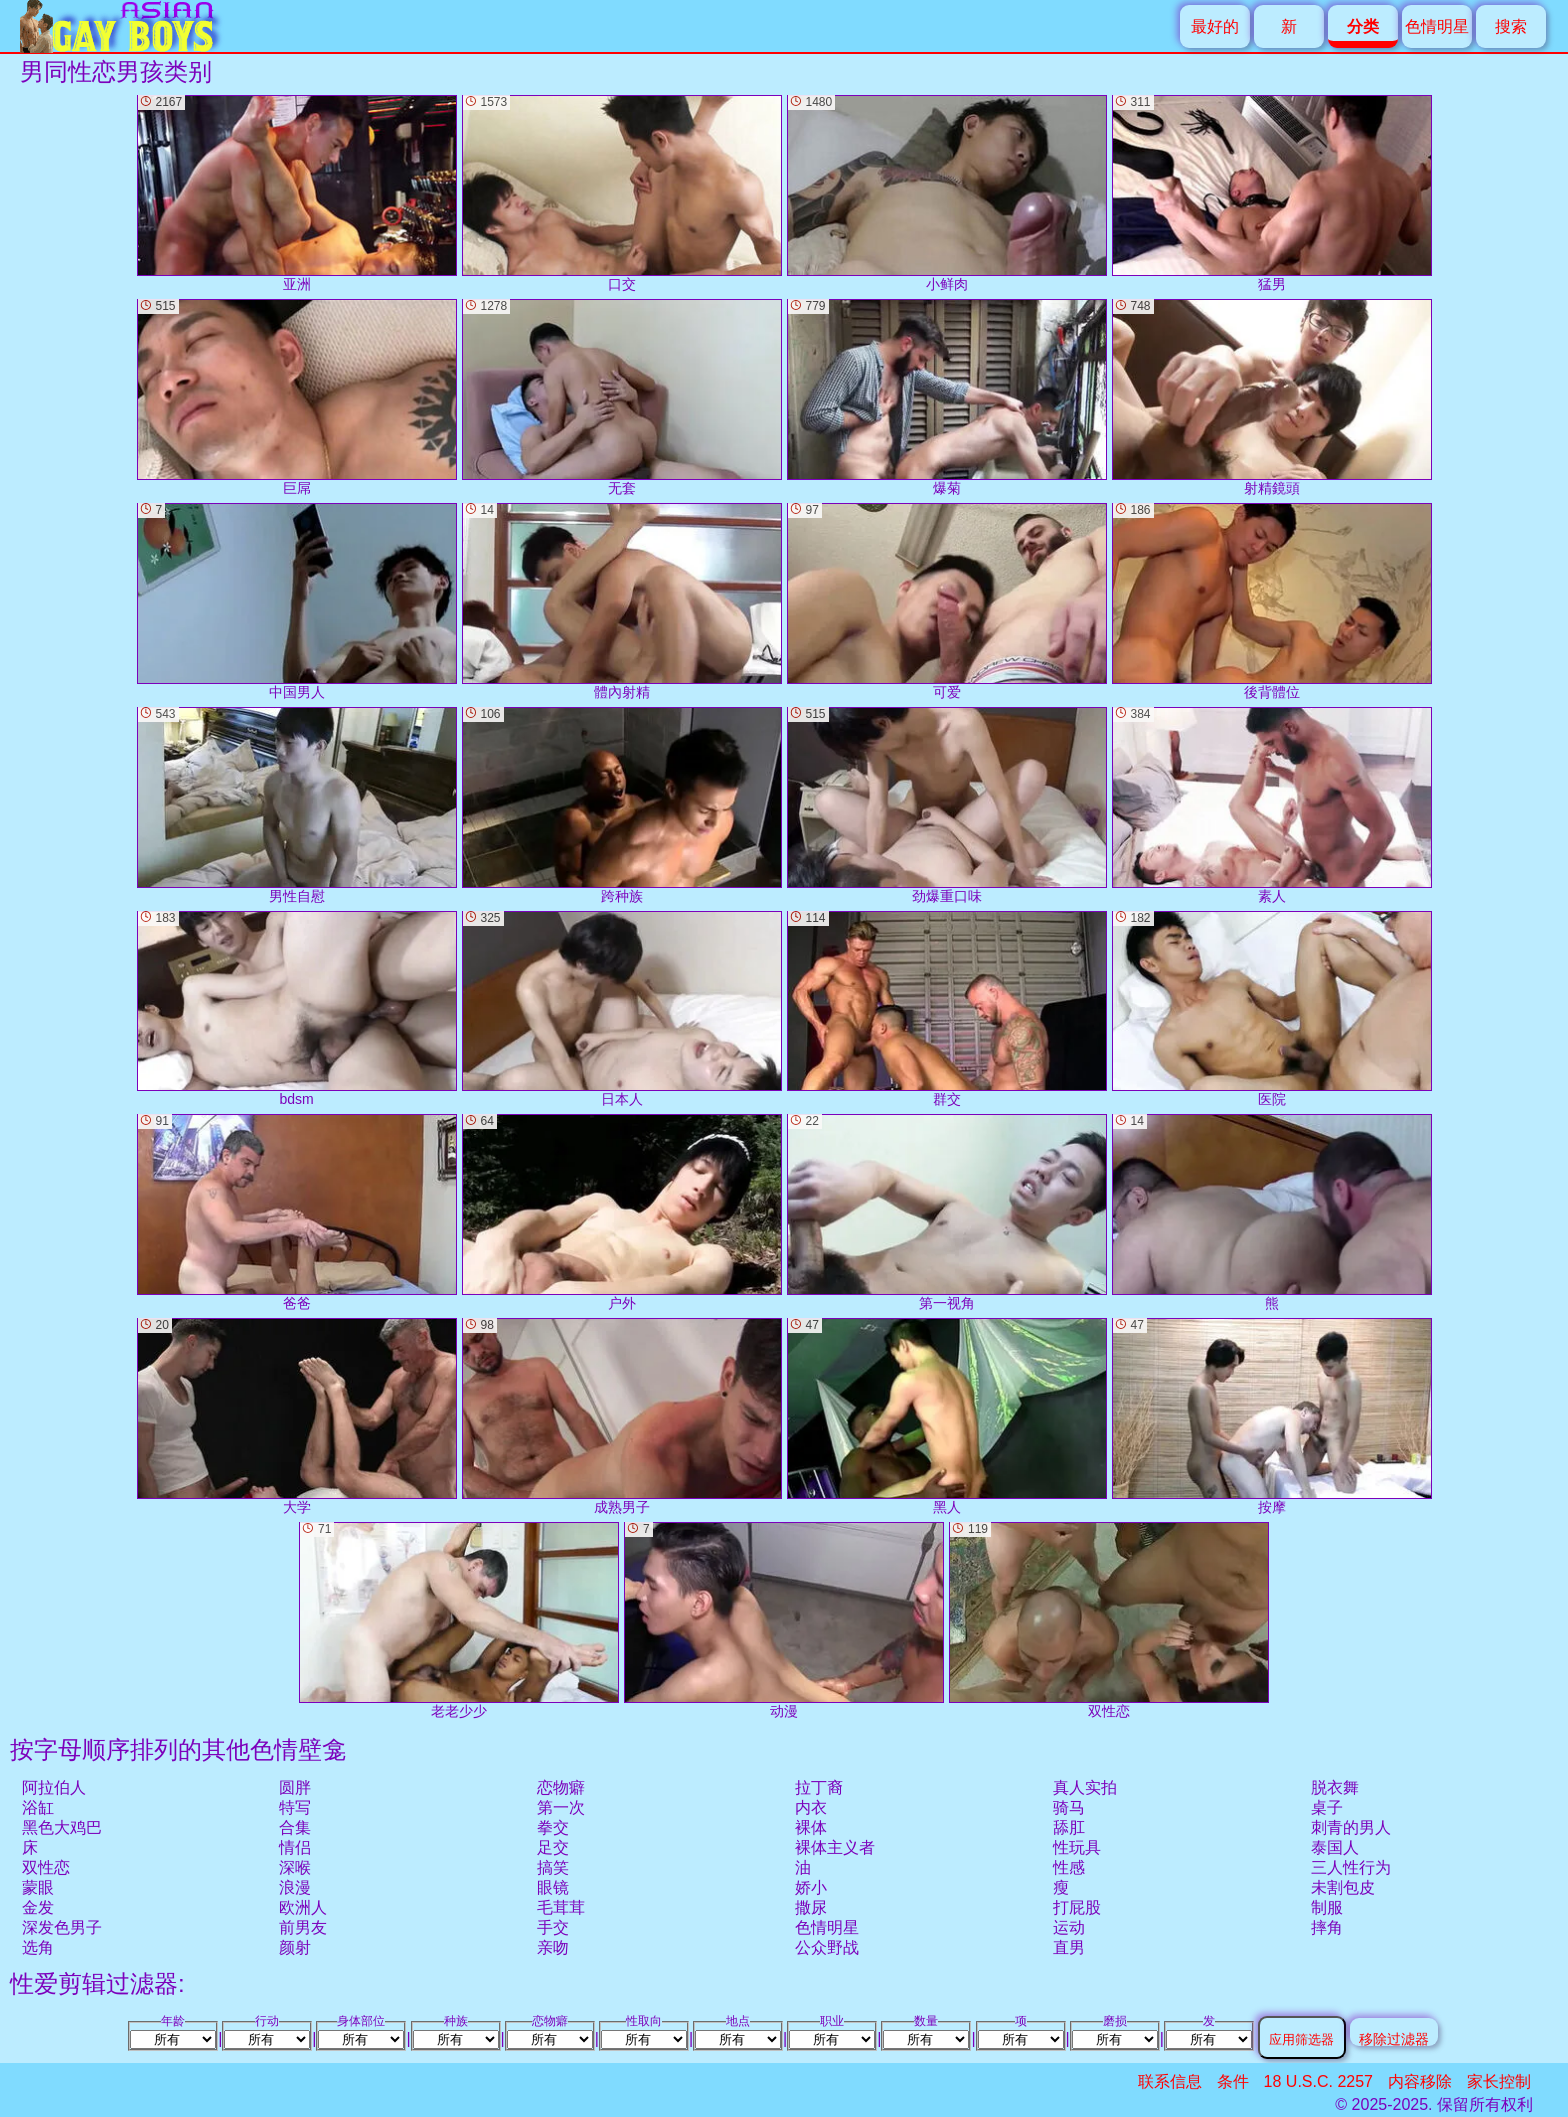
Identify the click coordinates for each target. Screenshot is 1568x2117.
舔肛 (1069, 1827)
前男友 (303, 1927)
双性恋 (46, 1867)
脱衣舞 (1335, 1787)
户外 (622, 1212)
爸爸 (297, 1212)
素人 (1272, 805)
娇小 (811, 1887)
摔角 (1327, 1927)
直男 (1069, 1947)
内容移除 (1420, 2081)
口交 (622, 193)
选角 (38, 1947)
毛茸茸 (561, 1907)
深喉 (295, 1867)
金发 (38, 1907)
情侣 (295, 1847)
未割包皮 (1343, 1887)
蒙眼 (38, 1887)
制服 (1327, 1907)
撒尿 (811, 1907)
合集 (295, 1827)
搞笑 (553, 1867)
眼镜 (553, 1887)
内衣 (811, 1807)
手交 (553, 1927)
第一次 (561, 1807)
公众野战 (827, 1947)
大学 (297, 1416)
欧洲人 (303, 1907)
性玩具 (1077, 1847)
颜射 (295, 1947)
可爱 (947, 601)
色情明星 (1437, 26)
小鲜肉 (947, 193)
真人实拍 (1085, 1787)
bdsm (297, 1009)
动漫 (784, 1620)
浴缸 (38, 1807)
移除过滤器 (1394, 2038)
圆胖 (295, 1787)
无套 (622, 397)
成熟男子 (622, 1416)
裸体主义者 (835, 1847)
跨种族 (622, 805)
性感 (1069, 1867)
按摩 (1272, 1416)
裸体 (811, 1827)
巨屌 (297, 397)
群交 (947, 1009)
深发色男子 (62, 1927)
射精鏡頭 (1272, 397)
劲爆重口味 (947, 805)
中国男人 (297, 601)
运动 (1069, 1927)
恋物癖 (561, 1787)
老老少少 (459, 1620)
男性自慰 (297, 805)
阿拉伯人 (54, 1787)
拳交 (553, 1827)
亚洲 (297, 193)
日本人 (622, 1009)
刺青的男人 (1351, 1827)
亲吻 (553, 1947)
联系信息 (1170, 2081)
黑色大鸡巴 (62, 1827)
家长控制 (1499, 2081)
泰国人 (1335, 1847)
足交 (553, 1847)
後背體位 (1272, 601)
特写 (295, 1807)
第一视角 (947, 1212)
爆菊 (947, 397)
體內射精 (622, 601)
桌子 (1327, 1807)
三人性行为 (1351, 1867)
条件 (1233, 2081)
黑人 (947, 1416)
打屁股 (1077, 1907)
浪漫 (295, 1887)
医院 (1272, 1009)
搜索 (1511, 26)
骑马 (1069, 1807)
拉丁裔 (819, 1787)
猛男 (1272, 193)
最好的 (1215, 26)
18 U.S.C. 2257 (1318, 2081)
